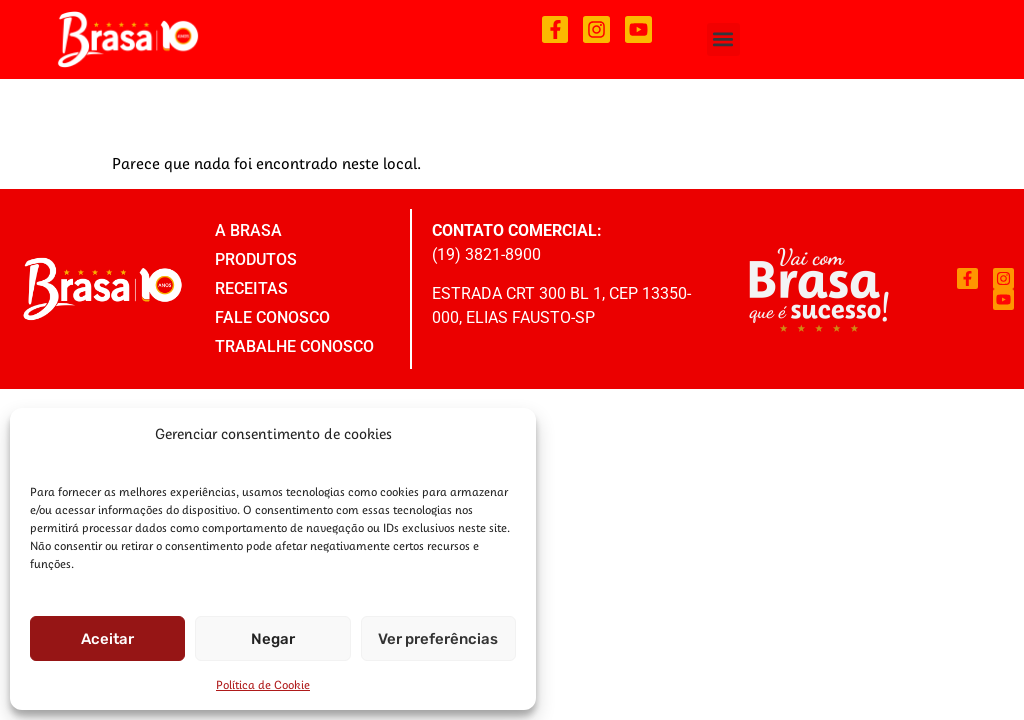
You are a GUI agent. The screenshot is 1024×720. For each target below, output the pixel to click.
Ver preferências (438, 639)
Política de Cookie (263, 684)
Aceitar (107, 639)
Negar (273, 639)
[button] (723, 39)
